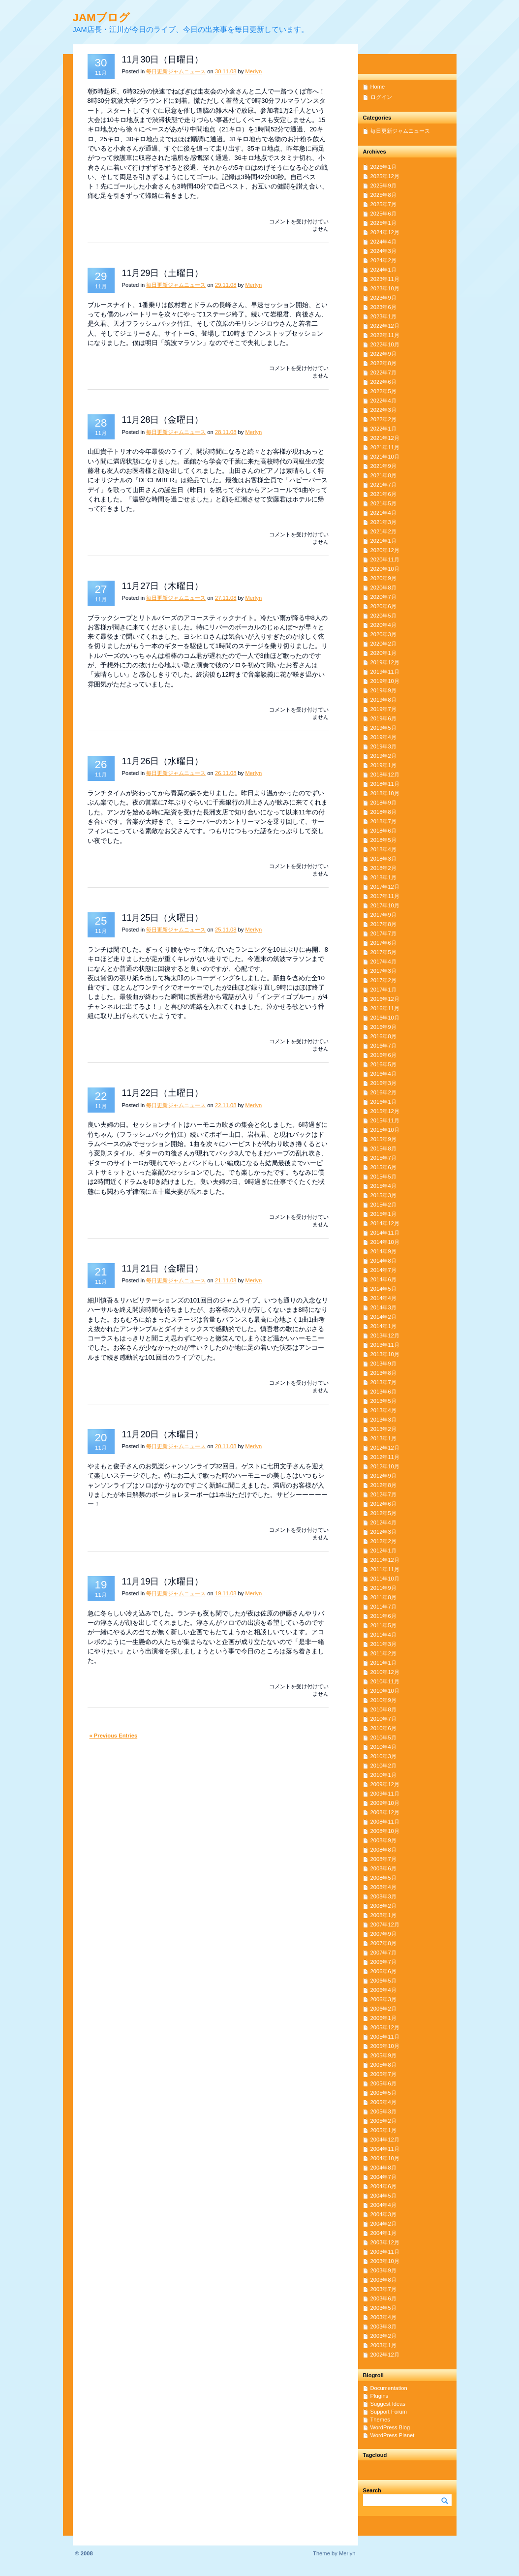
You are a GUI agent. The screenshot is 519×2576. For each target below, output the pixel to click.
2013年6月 (383, 1392)
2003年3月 (383, 2326)
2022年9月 (383, 354)
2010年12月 (384, 1672)
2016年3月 (383, 1083)
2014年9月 (383, 1251)
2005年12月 (384, 2027)
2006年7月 (383, 1962)
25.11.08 (226, 929)
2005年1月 (383, 2130)
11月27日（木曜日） (163, 586)
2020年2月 (383, 644)
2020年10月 (384, 569)
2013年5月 (383, 1401)
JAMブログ (101, 17)
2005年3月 (383, 2111)
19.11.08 (226, 1593)
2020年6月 (383, 606)
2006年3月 (383, 1999)
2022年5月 (383, 391)
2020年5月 (383, 616)
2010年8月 (383, 1709)
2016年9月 (383, 1027)
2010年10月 (384, 1691)
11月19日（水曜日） (163, 1581)
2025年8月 (383, 195)
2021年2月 (383, 531)
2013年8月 (383, 1373)
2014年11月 (384, 1233)
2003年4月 (383, 2317)
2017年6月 (383, 943)
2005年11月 (384, 2037)
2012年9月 (383, 1476)
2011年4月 (383, 1635)
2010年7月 (383, 1719)
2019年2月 (383, 756)
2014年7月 (383, 1270)
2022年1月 (383, 429)
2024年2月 (383, 260)
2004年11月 (384, 2149)
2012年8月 (383, 1485)
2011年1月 (383, 1663)
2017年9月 (383, 915)
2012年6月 (383, 1504)
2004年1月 (383, 2233)
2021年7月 (383, 485)
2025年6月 (383, 214)
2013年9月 (383, 1363)
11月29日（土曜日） (163, 273)
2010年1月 (383, 1775)
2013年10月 (384, 1354)
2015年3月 (383, 1195)
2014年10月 (384, 1242)
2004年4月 (383, 2205)
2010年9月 (383, 1700)
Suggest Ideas (388, 2404)
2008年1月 (383, 1915)
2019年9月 (383, 690)
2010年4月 (383, 1747)
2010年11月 (384, 1681)
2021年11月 (384, 447)
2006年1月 (383, 2018)
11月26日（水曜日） (163, 761)
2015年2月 (383, 1205)
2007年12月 (384, 1924)
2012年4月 (383, 1522)
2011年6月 (383, 1616)
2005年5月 (383, 2093)
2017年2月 (383, 980)
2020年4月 (383, 625)
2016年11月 (384, 1008)
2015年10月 (384, 1130)
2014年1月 (383, 1326)
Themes (380, 2419)
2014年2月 (383, 1317)
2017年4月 (383, 961)
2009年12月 (384, 1784)
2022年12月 (384, 326)
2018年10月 (384, 793)
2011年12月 (384, 1560)
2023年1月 (383, 316)
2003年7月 (383, 2289)
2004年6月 (383, 2186)
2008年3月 (383, 1896)
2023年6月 (383, 307)
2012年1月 (383, 1550)
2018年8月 (383, 812)
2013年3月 (383, 1420)
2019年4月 (383, 737)
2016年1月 (383, 1102)
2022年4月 (383, 400)
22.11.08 (226, 1105)
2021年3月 (383, 522)
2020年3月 (383, 634)
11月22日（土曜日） (163, 1093)
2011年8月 (383, 1597)
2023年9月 (383, 298)
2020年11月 (384, 559)
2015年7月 (383, 1158)
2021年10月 (384, 457)
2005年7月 (383, 2074)
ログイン (381, 97)
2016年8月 (383, 1036)
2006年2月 (383, 2009)
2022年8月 (383, 363)
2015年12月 (384, 1111)
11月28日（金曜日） (163, 420)
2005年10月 (384, 2046)
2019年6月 (383, 718)
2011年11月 (384, 1569)
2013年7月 (383, 1382)
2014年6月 (383, 1279)
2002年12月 (384, 2355)
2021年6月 (383, 494)
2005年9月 (383, 2055)
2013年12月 (384, 1335)
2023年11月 (384, 279)
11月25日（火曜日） (163, 918)
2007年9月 (383, 1934)
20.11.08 (226, 1446)
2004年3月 (383, 2214)
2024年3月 (383, 251)
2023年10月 (384, 288)
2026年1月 (383, 167)
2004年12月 (384, 2139)
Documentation (388, 2388)
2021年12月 (384, 438)
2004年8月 (383, 2168)
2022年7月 (383, 372)
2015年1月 (383, 1214)
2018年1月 (383, 877)
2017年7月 (383, 933)
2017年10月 (384, 905)
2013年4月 (383, 1410)
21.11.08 (226, 1280)
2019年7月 (383, 709)
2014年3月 (383, 1307)
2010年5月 (383, 1737)
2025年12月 (384, 176)
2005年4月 (383, 2102)
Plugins (379, 2396)
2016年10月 (384, 1018)
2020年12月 (384, 550)
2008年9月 (383, 1840)
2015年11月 (384, 1120)
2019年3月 (383, 746)
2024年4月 (383, 242)
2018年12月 (384, 774)
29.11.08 (226, 285)
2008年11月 (384, 1822)
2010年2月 (383, 1766)
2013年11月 (384, 1345)
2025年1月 (383, 223)
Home (377, 87)
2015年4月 (383, 1186)
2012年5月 (383, 1513)
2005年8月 (383, 2065)
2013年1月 (383, 1438)
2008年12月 (384, 1812)
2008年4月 (383, 1887)
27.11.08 (226, 598)
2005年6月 (383, 2083)
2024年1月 (383, 270)
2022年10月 (384, 344)
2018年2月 (383, 868)
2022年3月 (383, 410)
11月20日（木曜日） (163, 1434)
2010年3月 (383, 1756)
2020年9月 (383, 578)
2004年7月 (383, 2177)
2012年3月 (383, 1532)
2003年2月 (383, 2336)
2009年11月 (384, 1794)
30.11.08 (226, 71)
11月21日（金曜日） (163, 1268)
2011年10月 (384, 1579)
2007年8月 (383, 1943)
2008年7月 (383, 1859)
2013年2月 (383, 1429)
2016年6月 (383, 1055)
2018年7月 (383, 821)
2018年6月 (383, 831)
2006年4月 (383, 1990)
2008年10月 (384, 1831)
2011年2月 (383, 1653)
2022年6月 (383, 382)
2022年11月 (384, 335)
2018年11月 (384, 784)
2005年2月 (383, 2121)
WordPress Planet (392, 2435)
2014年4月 (383, 1298)
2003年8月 (383, 2280)
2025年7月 (383, 204)
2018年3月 (383, 859)
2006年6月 (383, 1971)
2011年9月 (383, 1588)
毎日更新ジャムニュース (176, 71)
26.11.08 (226, 773)
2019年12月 (384, 662)
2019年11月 (384, 672)
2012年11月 (384, 1457)
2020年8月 (383, 587)
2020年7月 (383, 597)
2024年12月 (384, 232)
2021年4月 (383, 513)
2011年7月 (383, 1607)
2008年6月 (383, 1868)
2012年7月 (383, 1494)
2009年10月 (384, 1803)
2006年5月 (383, 1981)
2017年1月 (383, 990)
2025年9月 (383, 185)
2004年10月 (384, 2158)
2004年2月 (383, 2224)
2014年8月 (383, 1261)
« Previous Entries (114, 1735)
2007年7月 (383, 1952)
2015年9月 (383, 1139)
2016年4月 (383, 1074)
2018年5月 (383, 840)
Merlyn (253, 71)
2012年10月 (384, 1466)
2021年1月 (383, 541)
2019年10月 (384, 681)
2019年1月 (383, 765)
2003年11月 (384, 2252)
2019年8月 (383, 700)
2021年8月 (383, 475)
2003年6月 (383, 2298)
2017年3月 (383, 971)
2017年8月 (383, 924)
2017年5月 (383, 952)
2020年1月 (383, 653)
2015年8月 (383, 1148)
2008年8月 (383, 1850)
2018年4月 (383, 849)
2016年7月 (383, 1046)
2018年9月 (383, 803)
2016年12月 (384, 999)
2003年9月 (383, 2270)
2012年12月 (384, 1448)
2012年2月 (383, 1541)
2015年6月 (383, 1167)
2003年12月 (384, 2242)
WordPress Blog (390, 2427)
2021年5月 (383, 503)
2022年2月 (383, 419)
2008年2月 (383, 1906)
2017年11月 (384, 896)
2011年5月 (383, 1625)
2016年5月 (383, 1064)
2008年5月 (383, 1878)
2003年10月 (384, 2261)
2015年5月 (383, 1176)
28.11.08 (226, 432)
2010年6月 (383, 1728)
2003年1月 (383, 2345)
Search (372, 2490)
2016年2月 (383, 1092)
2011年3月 (383, 1644)
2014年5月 (383, 1289)
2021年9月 (383, 466)
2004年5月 (383, 2196)
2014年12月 (384, 1223)
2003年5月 (383, 2308)
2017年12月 (384, 887)
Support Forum (388, 2412)
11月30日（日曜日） (163, 59)
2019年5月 (383, 728)
